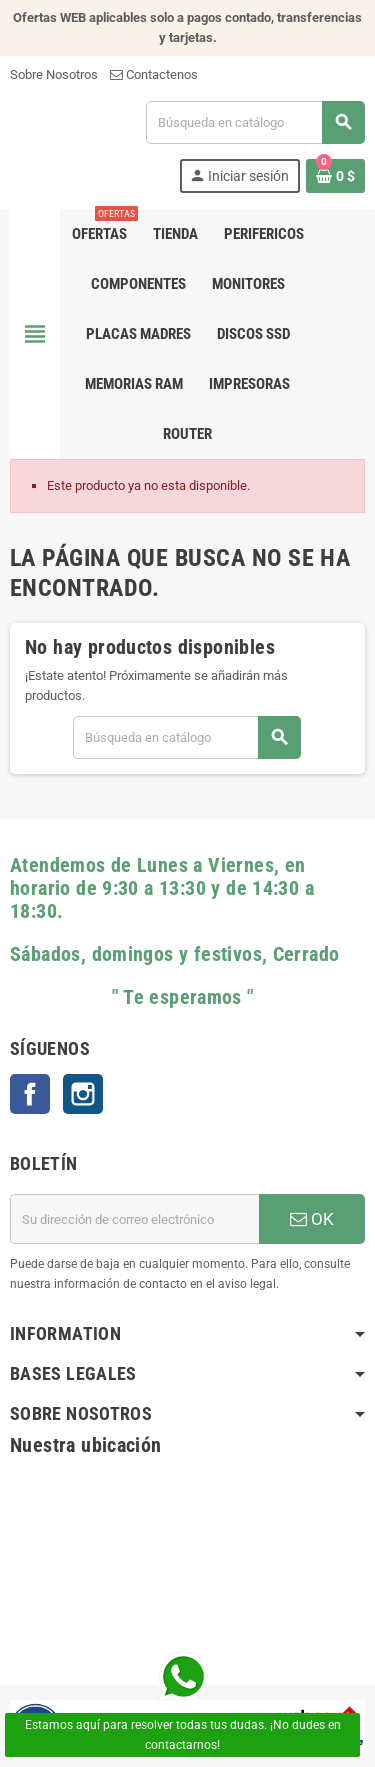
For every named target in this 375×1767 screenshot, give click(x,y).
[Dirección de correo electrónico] (134, 1219)
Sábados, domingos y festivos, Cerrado (174, 954)
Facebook (30, 1094)
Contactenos (154, 74)
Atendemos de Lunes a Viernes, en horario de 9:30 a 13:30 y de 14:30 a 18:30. (162, 888)
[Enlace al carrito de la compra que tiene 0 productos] (335, 176)
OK (312, 1219)
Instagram (83, 1094)
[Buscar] (255, 122)
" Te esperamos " (132, 997)
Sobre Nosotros (54, 74)
